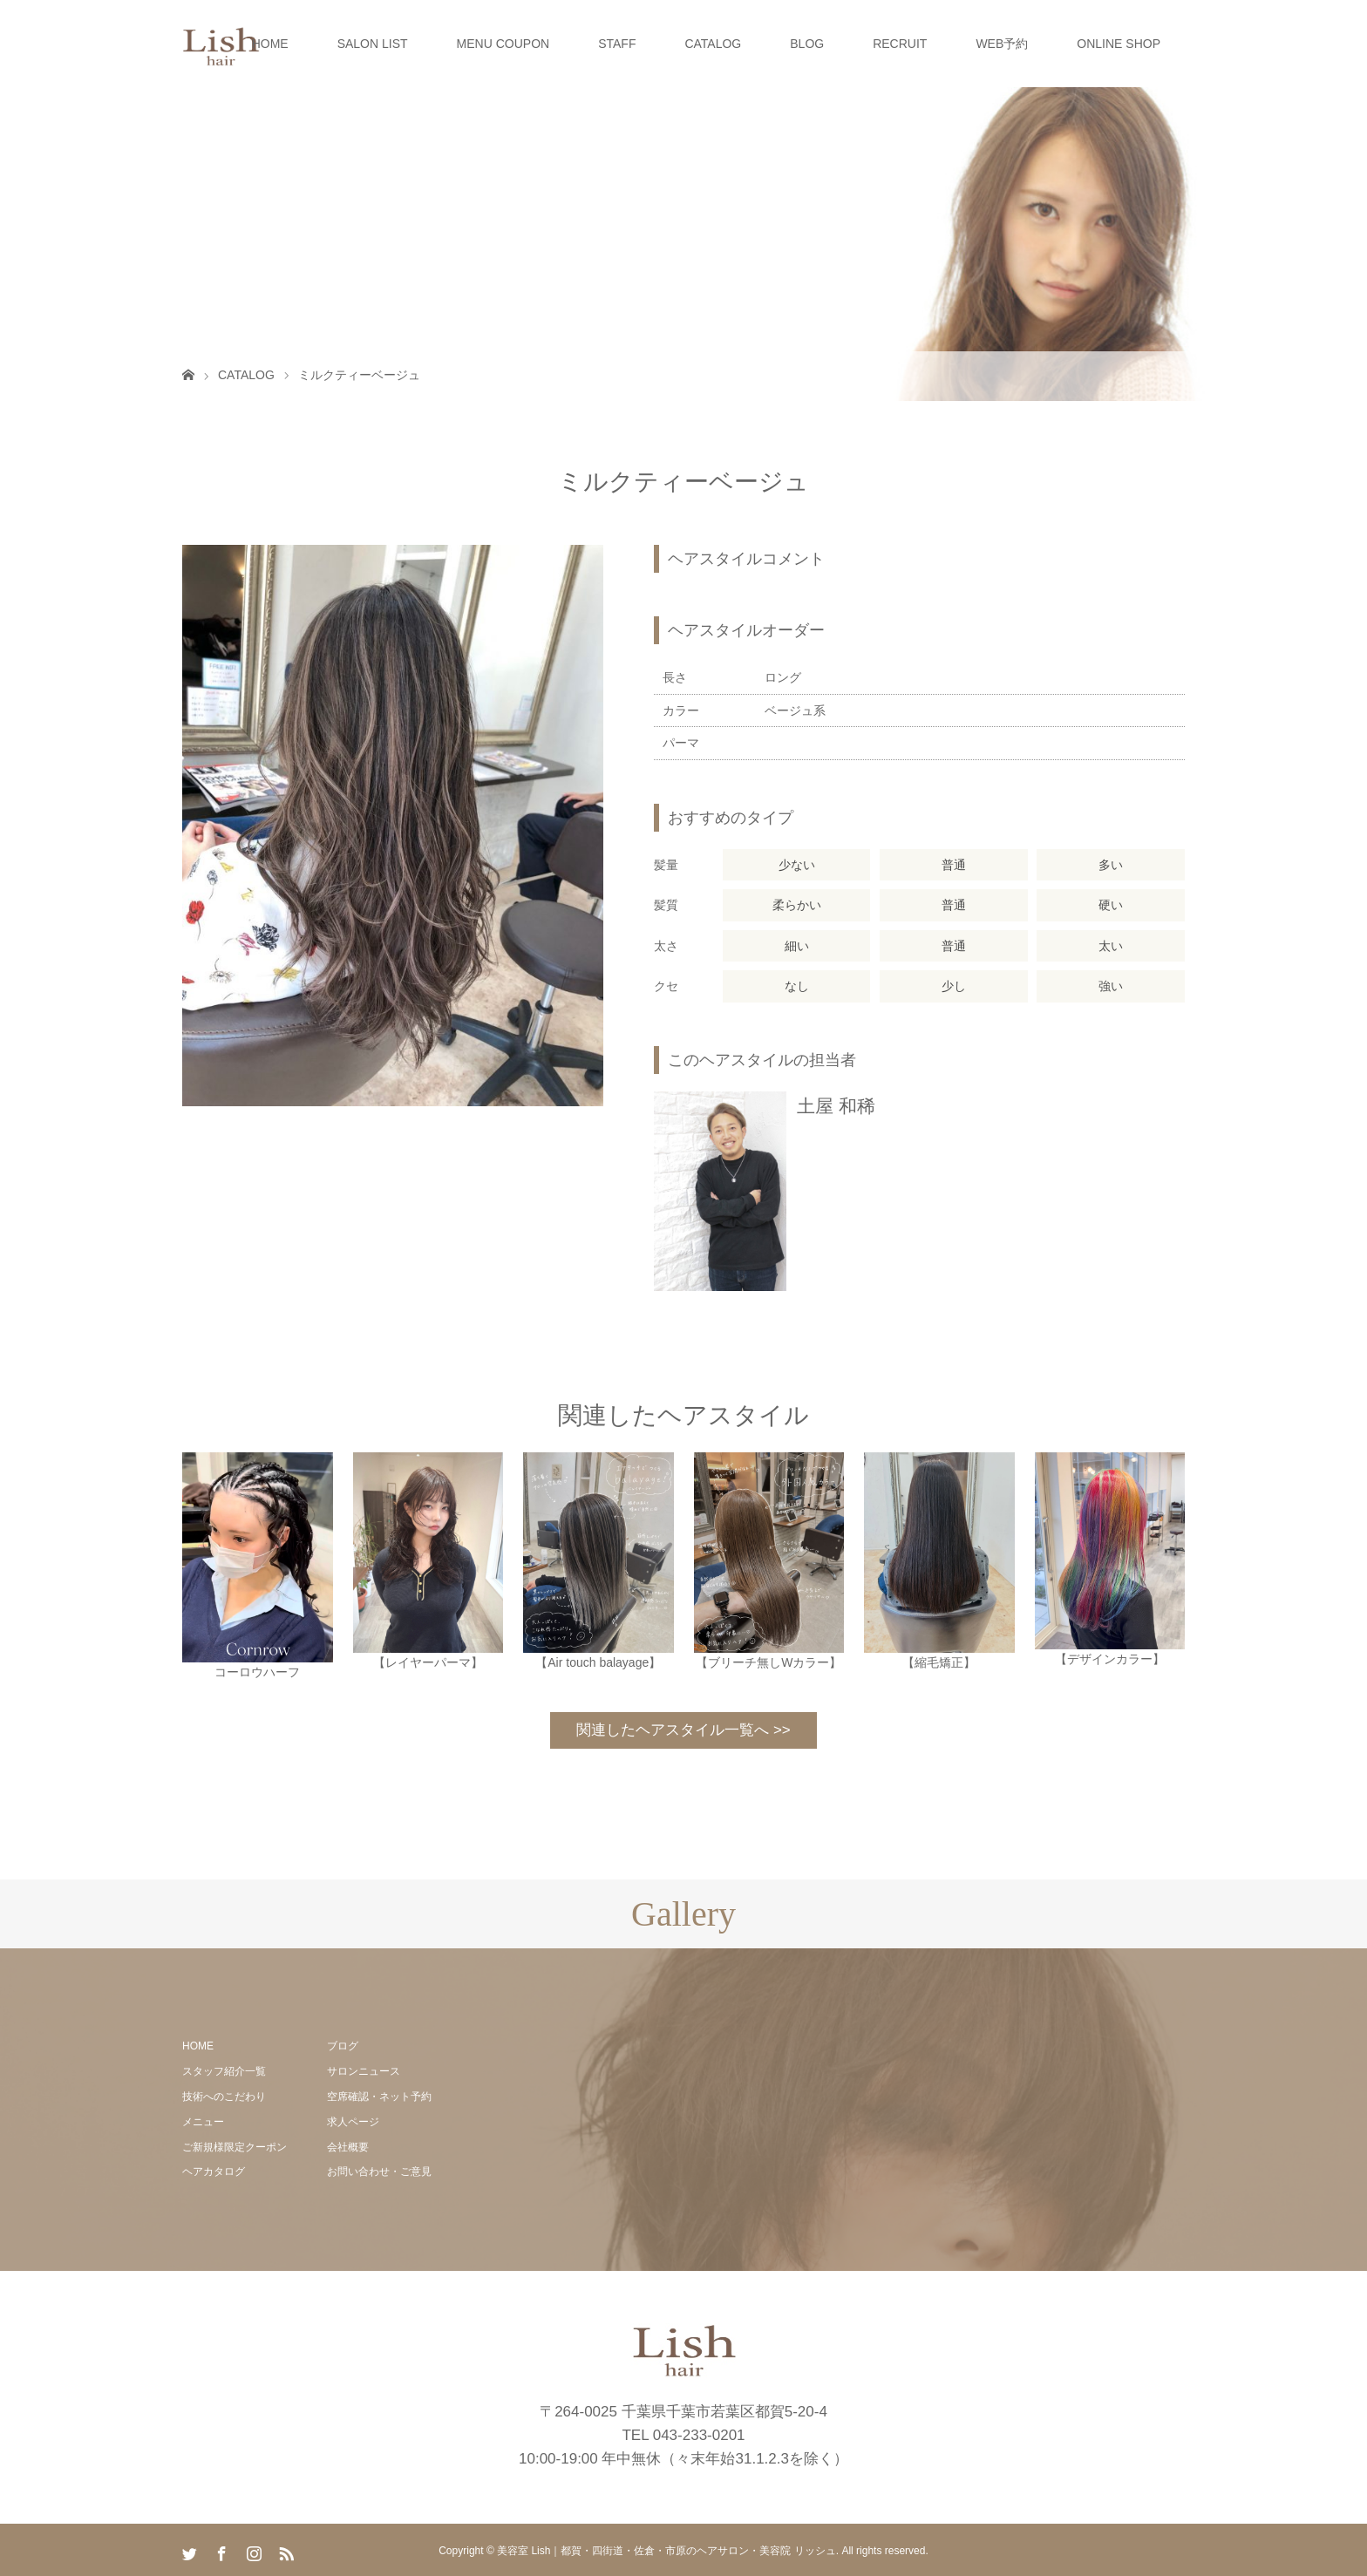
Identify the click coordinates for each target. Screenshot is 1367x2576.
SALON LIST (372, 44)
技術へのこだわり (224, 2096)
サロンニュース (363, 2071)
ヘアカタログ (213, 2171)
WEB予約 (1002, 44)
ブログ (342, 2046)
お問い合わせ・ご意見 (379, 2171)
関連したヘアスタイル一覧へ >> (683, 1730)
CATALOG (712, 44)
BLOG (807, 44)
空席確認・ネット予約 (379, 2096)
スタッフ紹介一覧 (224, 2071)
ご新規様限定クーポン (234, 2147)
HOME (270, 44)
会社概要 (348, 2147)
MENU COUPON (503, 44)
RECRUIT (900, 44)
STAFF (617, 44)
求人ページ (353, 2122)
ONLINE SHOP (1118, 44)
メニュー (203, 2122)
